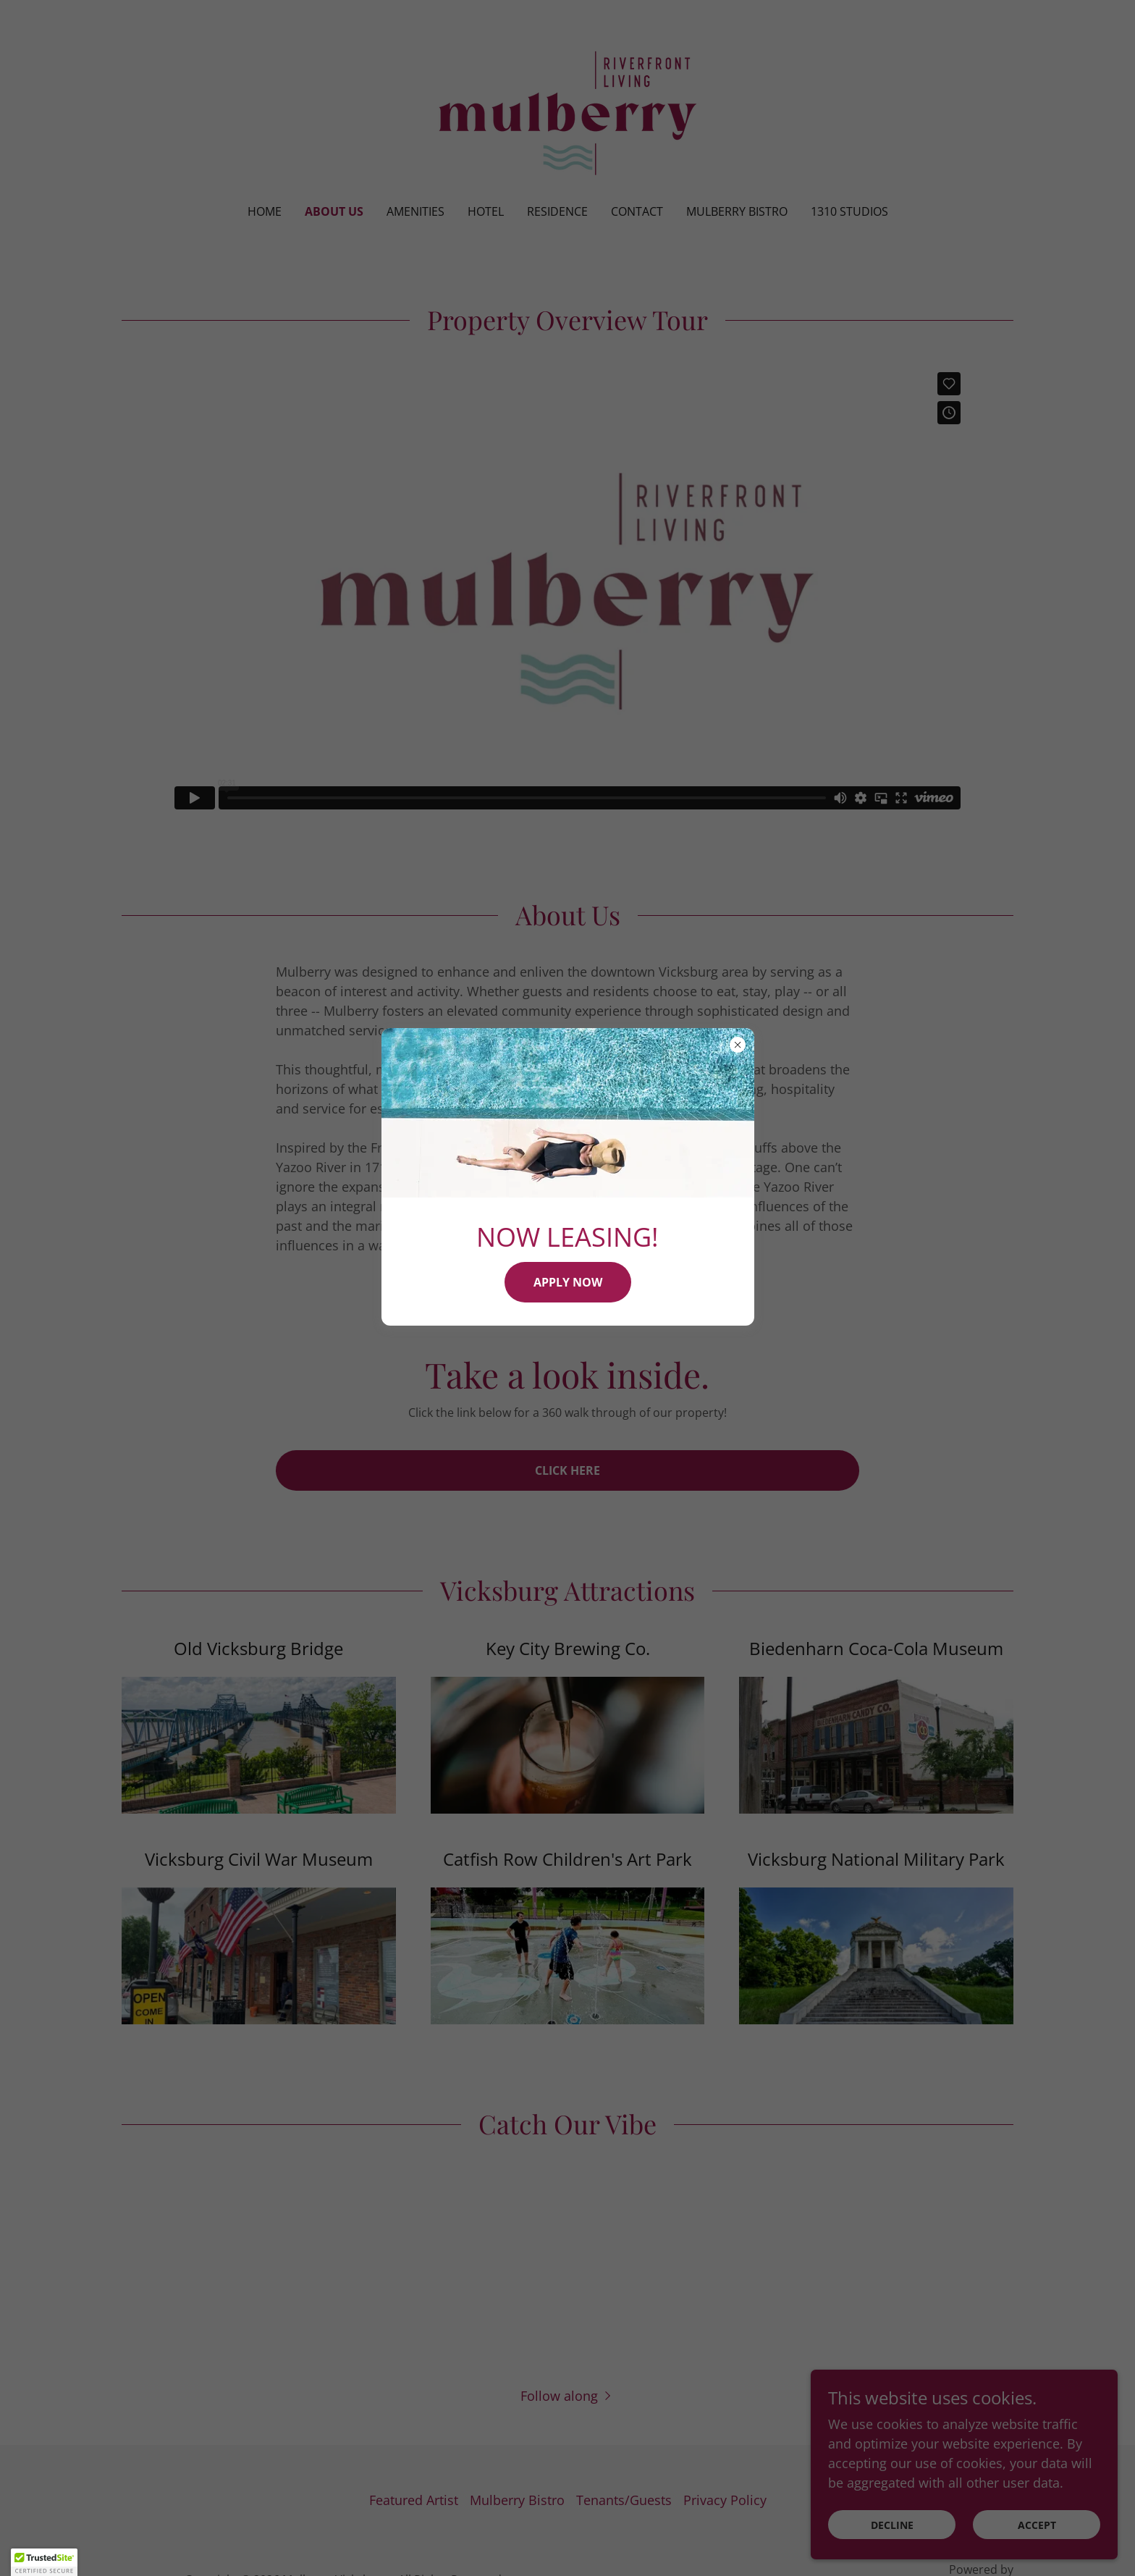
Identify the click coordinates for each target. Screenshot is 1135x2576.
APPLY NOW (567, 1282)
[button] (44, 2562)
